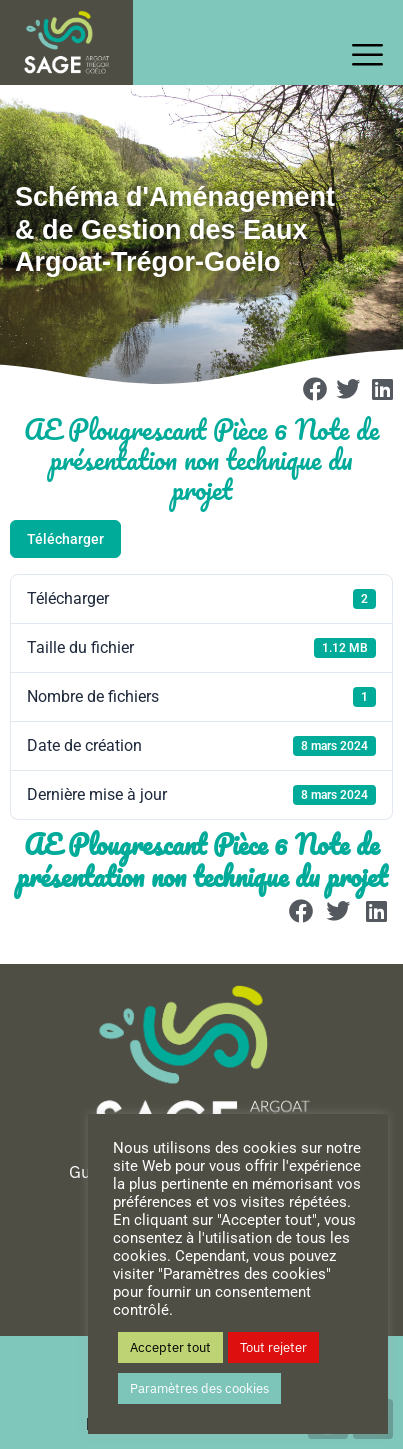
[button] (315, 389)
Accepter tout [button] (170, 1347)
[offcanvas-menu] (372, 55)
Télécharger (65, 539)
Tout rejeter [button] (273, 1347)
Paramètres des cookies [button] (199, 1388)
